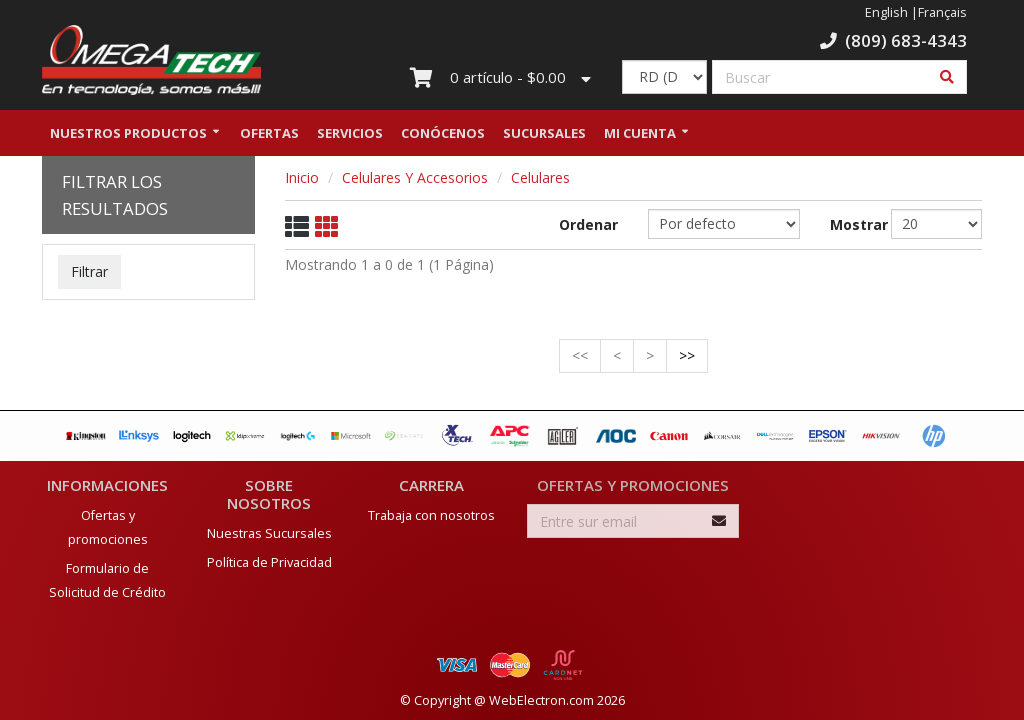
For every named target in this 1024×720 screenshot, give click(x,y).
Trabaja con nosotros (431, 513)
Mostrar (845, 224)
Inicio (302, 177)
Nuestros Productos (128, 133)
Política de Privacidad (269, 560)
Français (942, 12)
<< (580, 355)
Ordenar (588, 224)
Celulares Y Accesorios (415, 177)
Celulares (540, 177)
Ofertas (269, 133)
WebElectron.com (541, 698)
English (886, 12)
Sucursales (544, 133)
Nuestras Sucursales (269, 531)
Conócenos (443, 133)
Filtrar (89, 271)
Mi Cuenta (640, 133)
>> (687, 355)
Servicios (350, 133)
